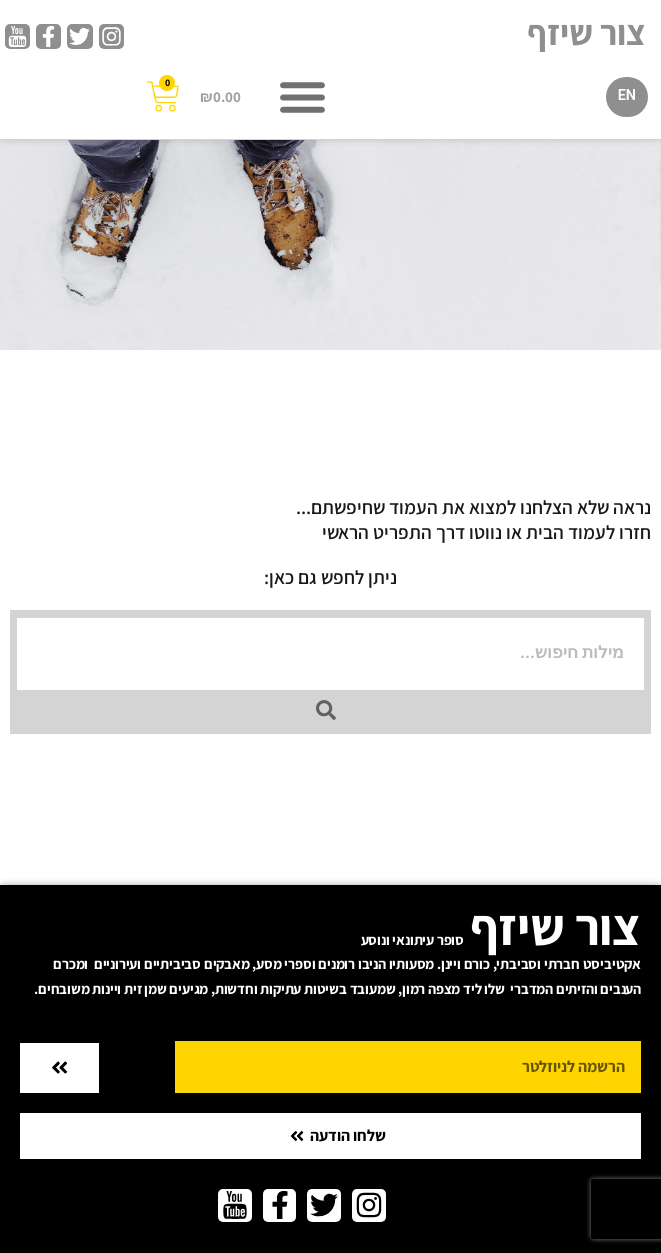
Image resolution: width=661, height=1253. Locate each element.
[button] (302, 97)
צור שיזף (586, 32)
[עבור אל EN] (627, 97)
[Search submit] (325, 710)
